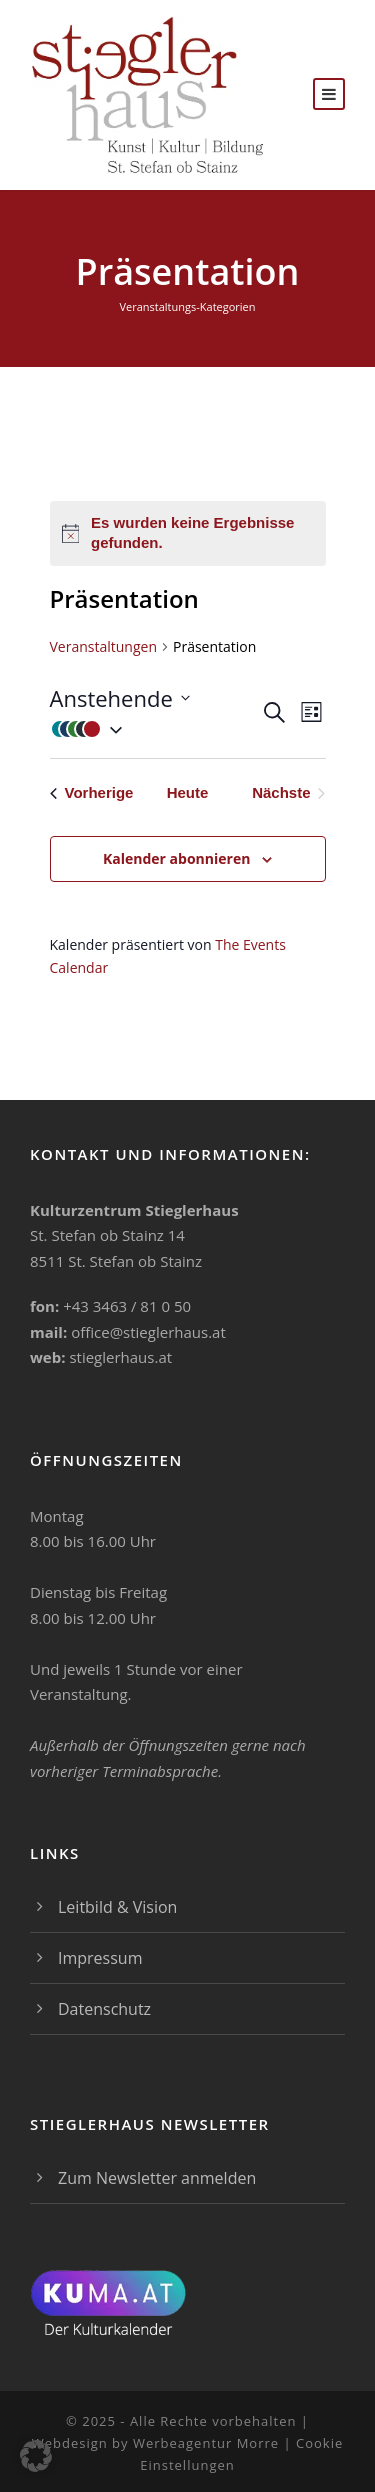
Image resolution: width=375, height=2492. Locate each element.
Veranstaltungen (103, 646)
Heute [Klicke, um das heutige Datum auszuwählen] (188, 792)
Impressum (100, 1958)
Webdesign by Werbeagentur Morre (158, 2443)
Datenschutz (104, 2009)
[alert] (188, 533)
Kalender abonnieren (176, 858)
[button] (155, 728)
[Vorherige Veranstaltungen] (92, 793)
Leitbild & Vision (117, 1907)
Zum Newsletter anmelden (157, 2178)
